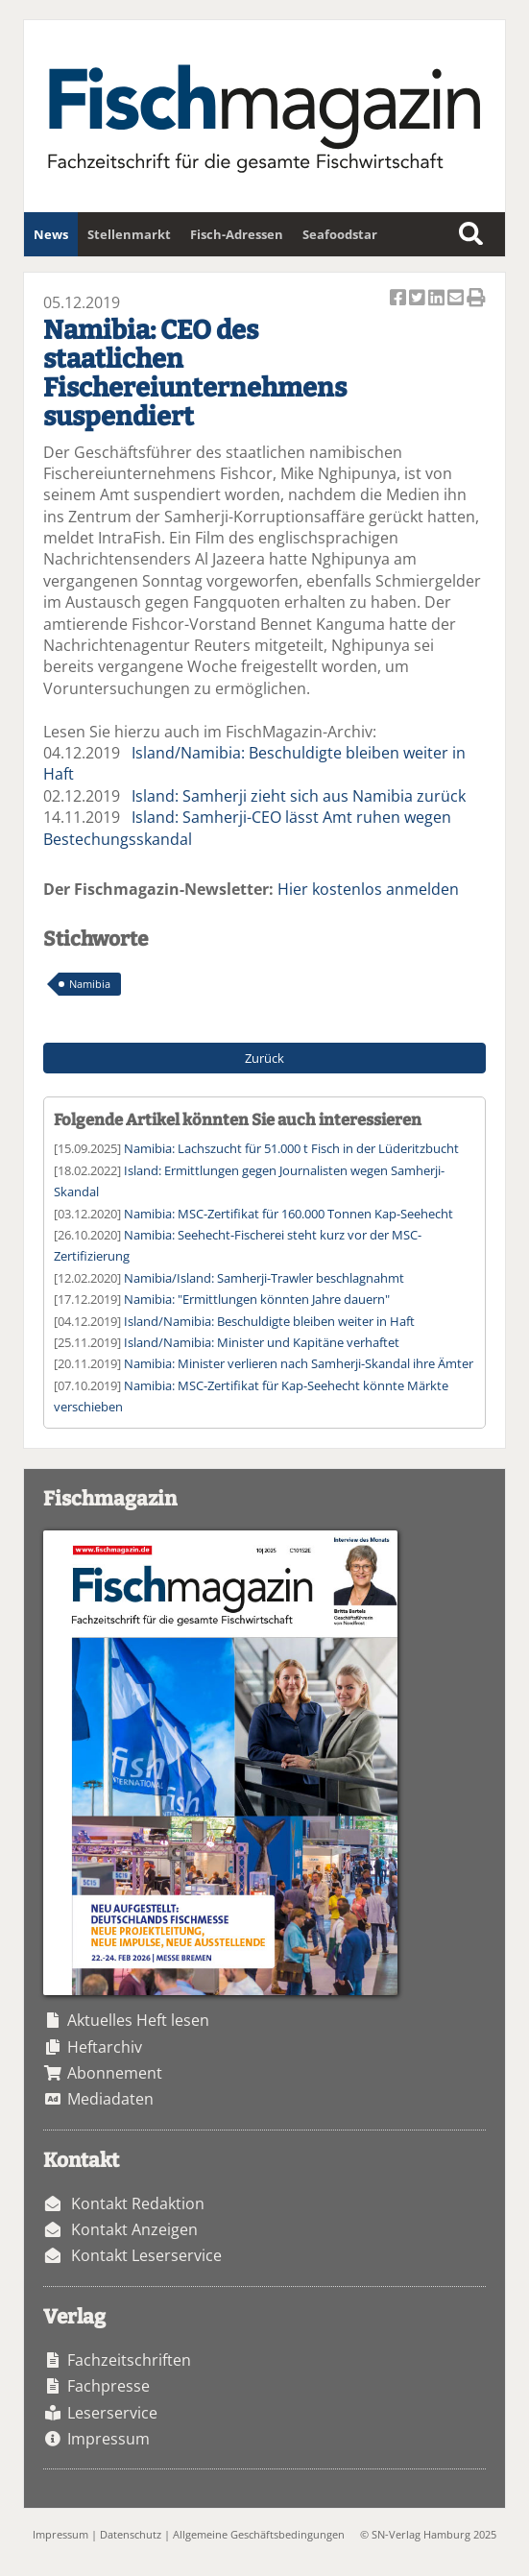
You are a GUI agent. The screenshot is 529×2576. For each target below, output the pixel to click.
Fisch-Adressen (236, 234)
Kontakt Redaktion (137, 2203)
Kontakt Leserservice (146, 2255)
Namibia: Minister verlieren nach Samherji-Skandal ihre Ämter (298, 1363)
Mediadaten (110, 2098)
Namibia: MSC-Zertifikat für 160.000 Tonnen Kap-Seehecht (288, 1213)
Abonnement (114, 2072)
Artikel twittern (418, 299)
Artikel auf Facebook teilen (399, 299)
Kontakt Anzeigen (134, 2229)
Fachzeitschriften (129, 2360)
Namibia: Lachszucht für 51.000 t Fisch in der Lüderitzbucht (291, 1148)
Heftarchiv (104, 2047)
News (51, 234)
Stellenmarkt (129, 234)
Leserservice (112, 2412)
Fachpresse (108, 2385)
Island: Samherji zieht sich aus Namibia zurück (299, 796)
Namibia (89, 983)
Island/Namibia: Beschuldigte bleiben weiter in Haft (269, 1321)
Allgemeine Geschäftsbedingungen (259, 2534)
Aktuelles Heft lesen (138, 2020)
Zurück (264, 1058)
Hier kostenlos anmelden (368, 889)
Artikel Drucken (476, 299)
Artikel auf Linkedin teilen (437, 299)
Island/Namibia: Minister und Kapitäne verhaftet (261, 1342)
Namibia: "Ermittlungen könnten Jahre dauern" (257, 1299)
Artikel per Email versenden (457, 299)
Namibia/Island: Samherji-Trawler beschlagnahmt (264, 1278)
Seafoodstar (339, 234)
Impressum (108, 2438)
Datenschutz (130, 2534)
